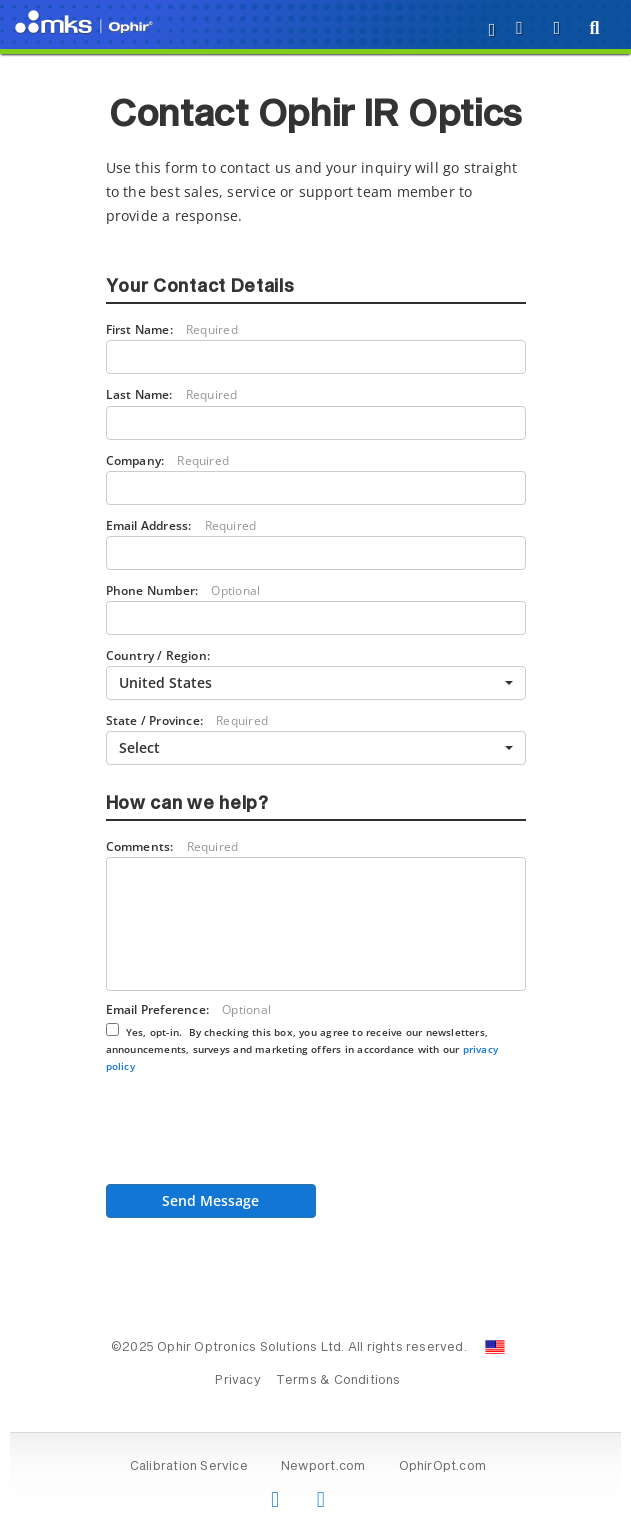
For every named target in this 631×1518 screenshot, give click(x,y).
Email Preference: (302, 1036)
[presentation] (258, 1135)
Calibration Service (189, 1467)
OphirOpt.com (443, 1467)
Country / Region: (158, 655)
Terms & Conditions (338, 1381)
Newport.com (323, 1467)
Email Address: (181, 525)
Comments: (172, 846)
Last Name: (172, 394)
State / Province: (187, 720)
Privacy (237, 1381)
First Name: (172, 329)
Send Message (210, 1200)
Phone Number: (183, 590)
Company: (168, 460)
